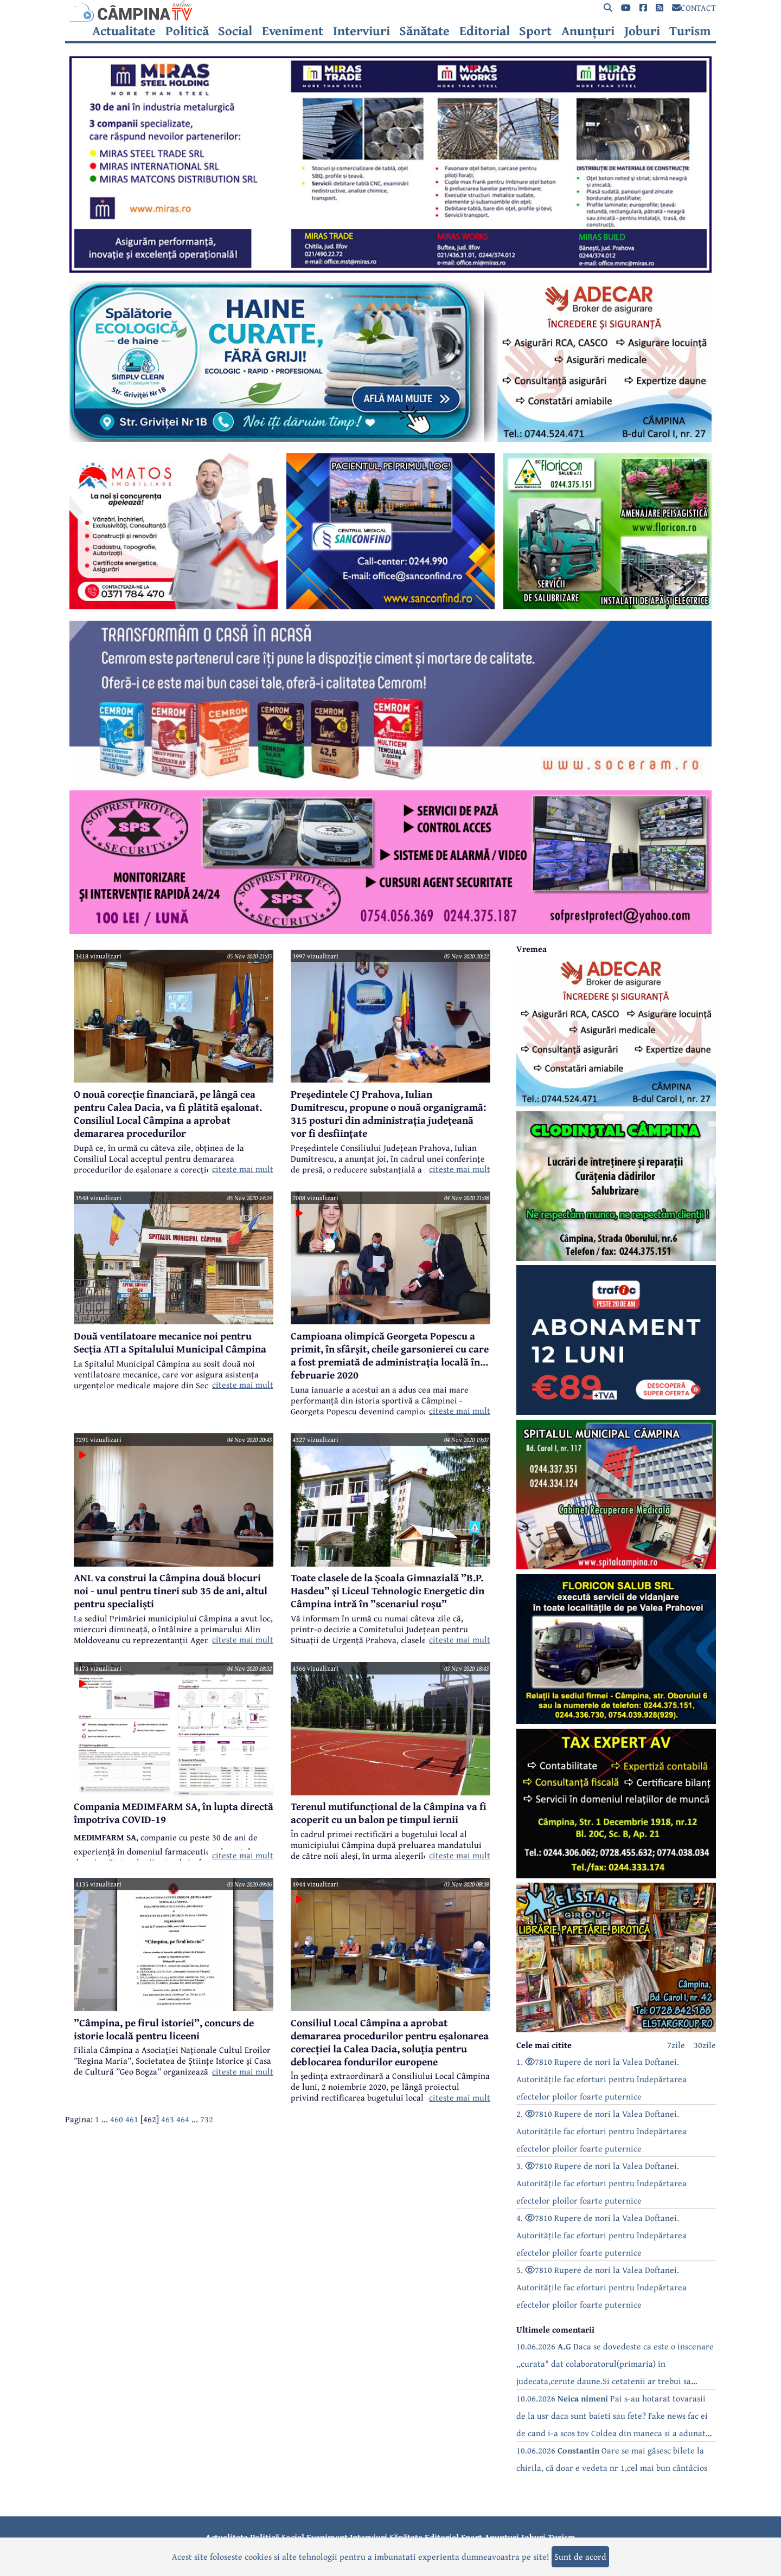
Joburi (642, 31)
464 (182, 2119)
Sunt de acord (580, 2556)
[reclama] (390, 269)
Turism (690, 31)
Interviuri (361, 31)
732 (206, 2119)
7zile (676, 2044)
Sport (535, 31)
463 (167, 2119)
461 (131, 2119)
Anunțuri (587, 31)
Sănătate (424, 31)
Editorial (484, 31)
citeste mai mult (242, 1168)
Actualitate (124, 31)
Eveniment (292, 31)
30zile (705, 2044)
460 (116, 2119)
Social (235, 31)
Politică (187, 31)
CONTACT (694, 7)
